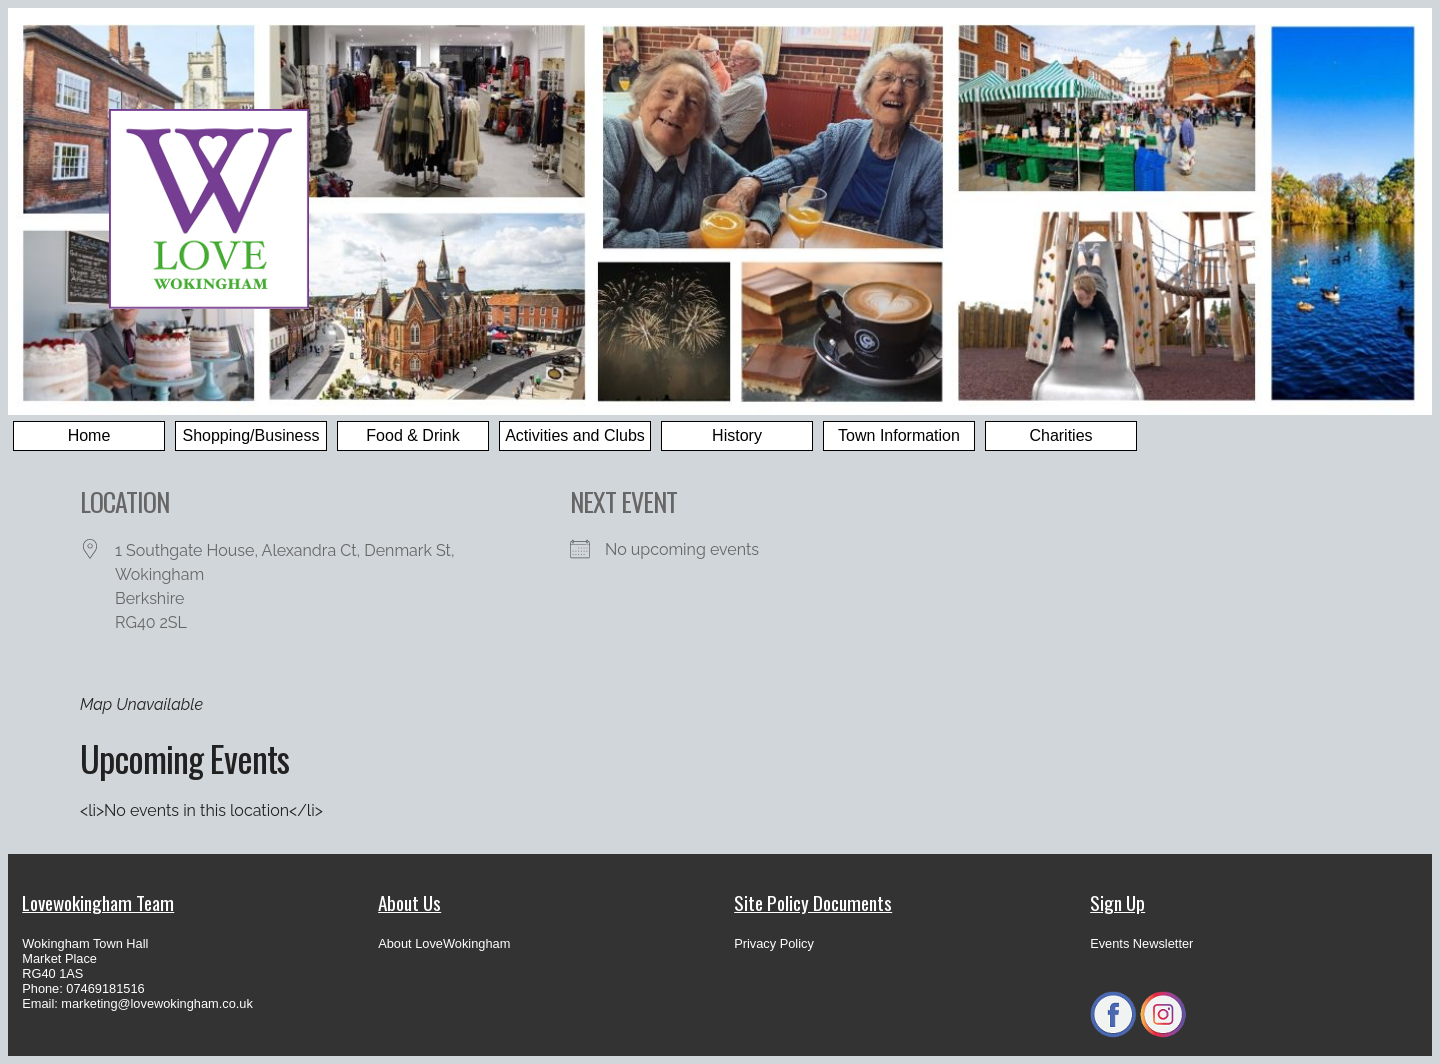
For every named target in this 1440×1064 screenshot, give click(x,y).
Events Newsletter (1141, 943)
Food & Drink (412, 435)
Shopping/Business (251, 435)
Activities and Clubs (575, 435)
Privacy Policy (774, 943)
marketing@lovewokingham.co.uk (157, 1003)
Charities (1060, 435)
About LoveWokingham (444, 943)
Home (89, 435)
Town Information (899, 435)
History (737, 435)
